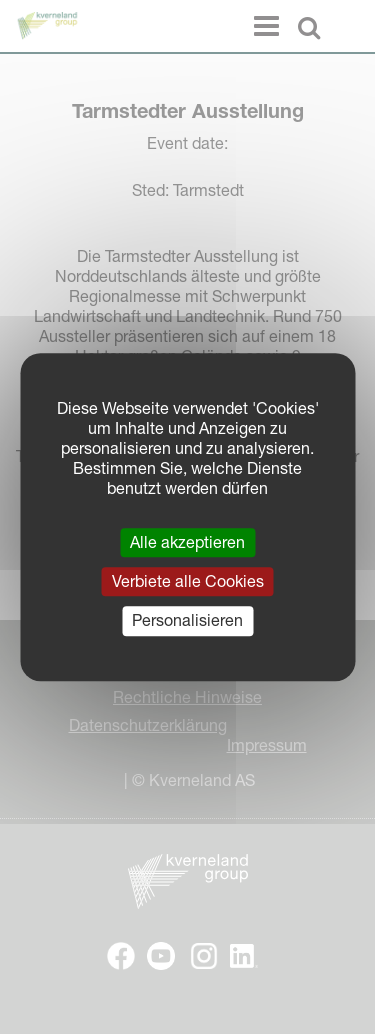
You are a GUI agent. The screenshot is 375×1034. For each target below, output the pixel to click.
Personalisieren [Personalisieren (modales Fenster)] (187, 621)
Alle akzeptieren (187, 542)
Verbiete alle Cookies (188, 581)
